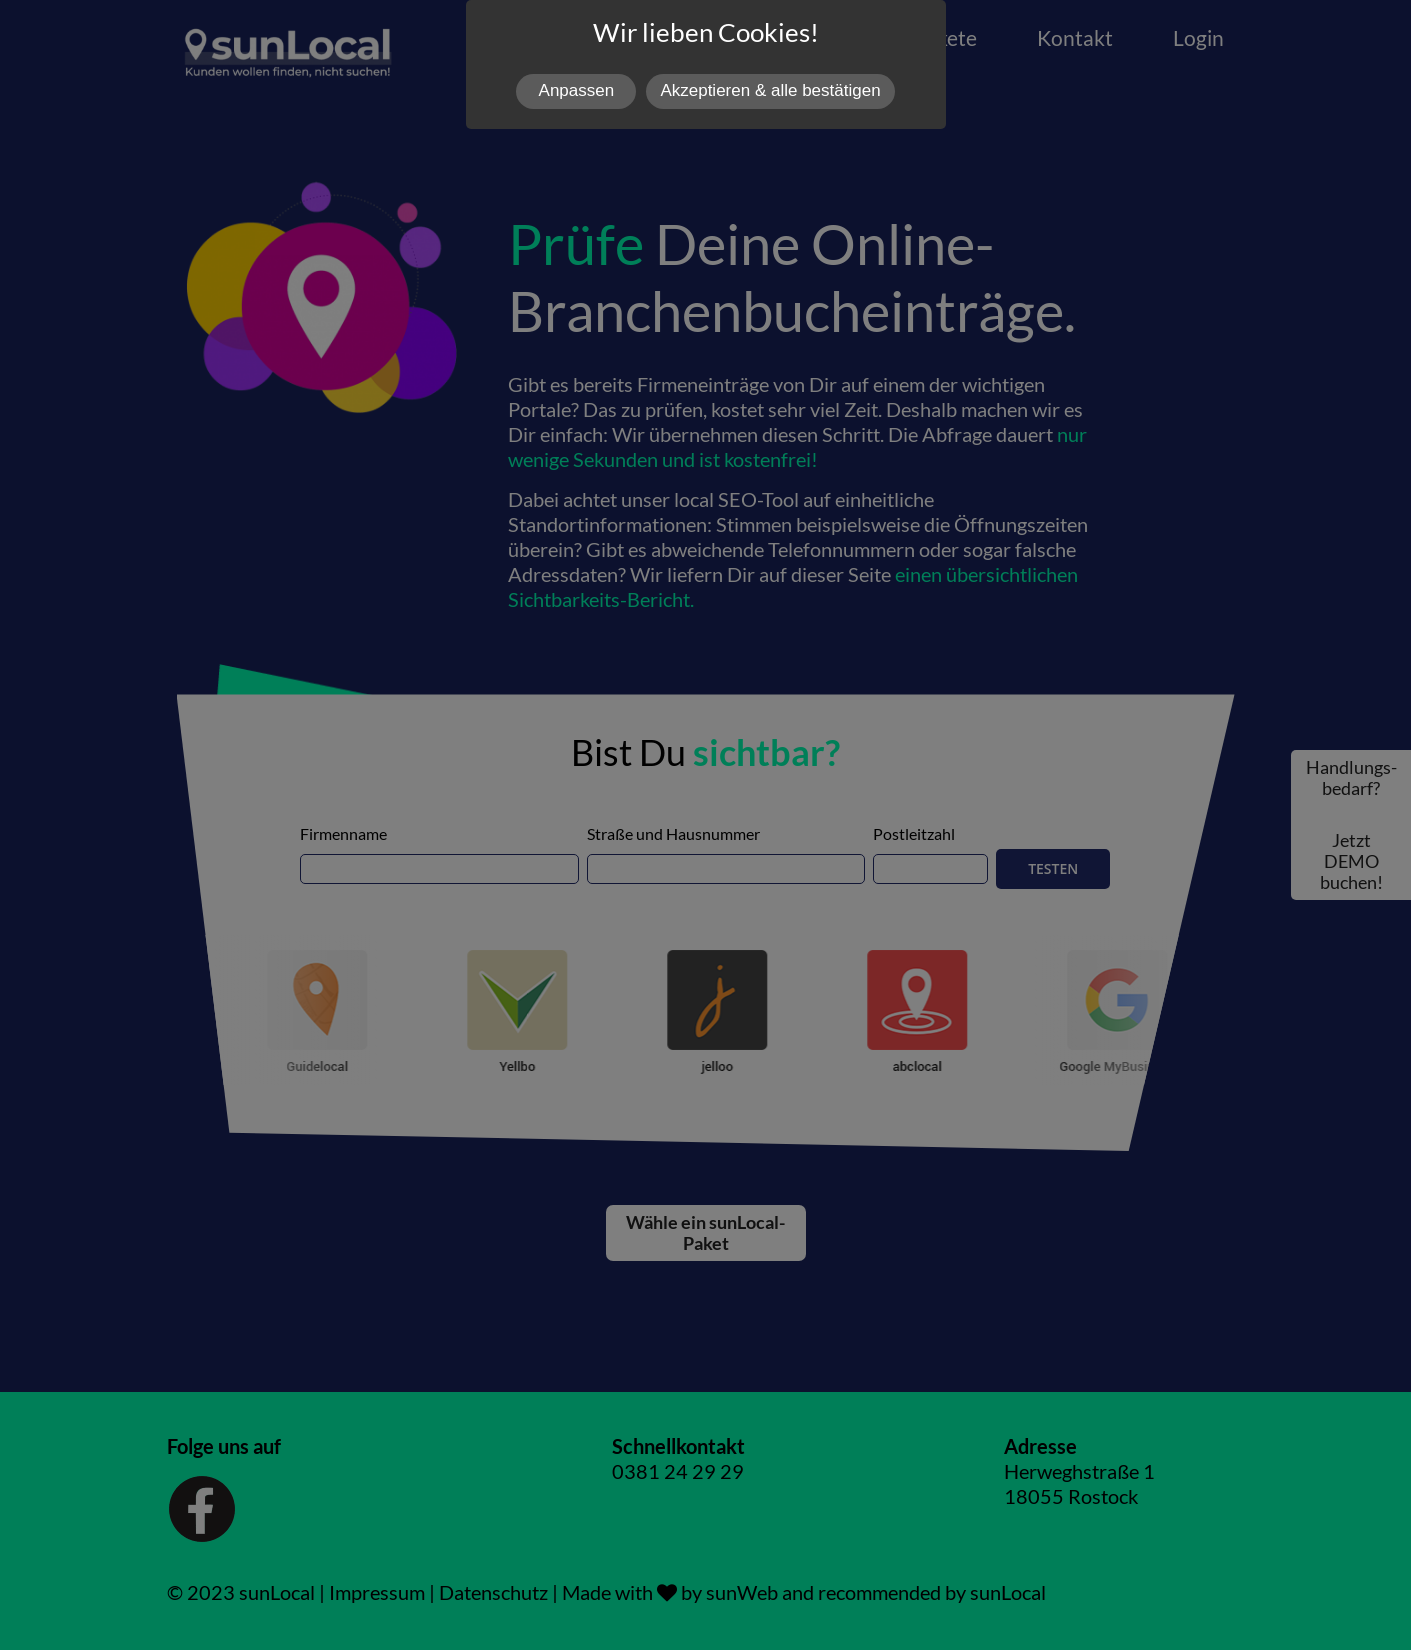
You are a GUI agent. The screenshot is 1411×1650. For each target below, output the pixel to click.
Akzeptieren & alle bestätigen (770, 90)
